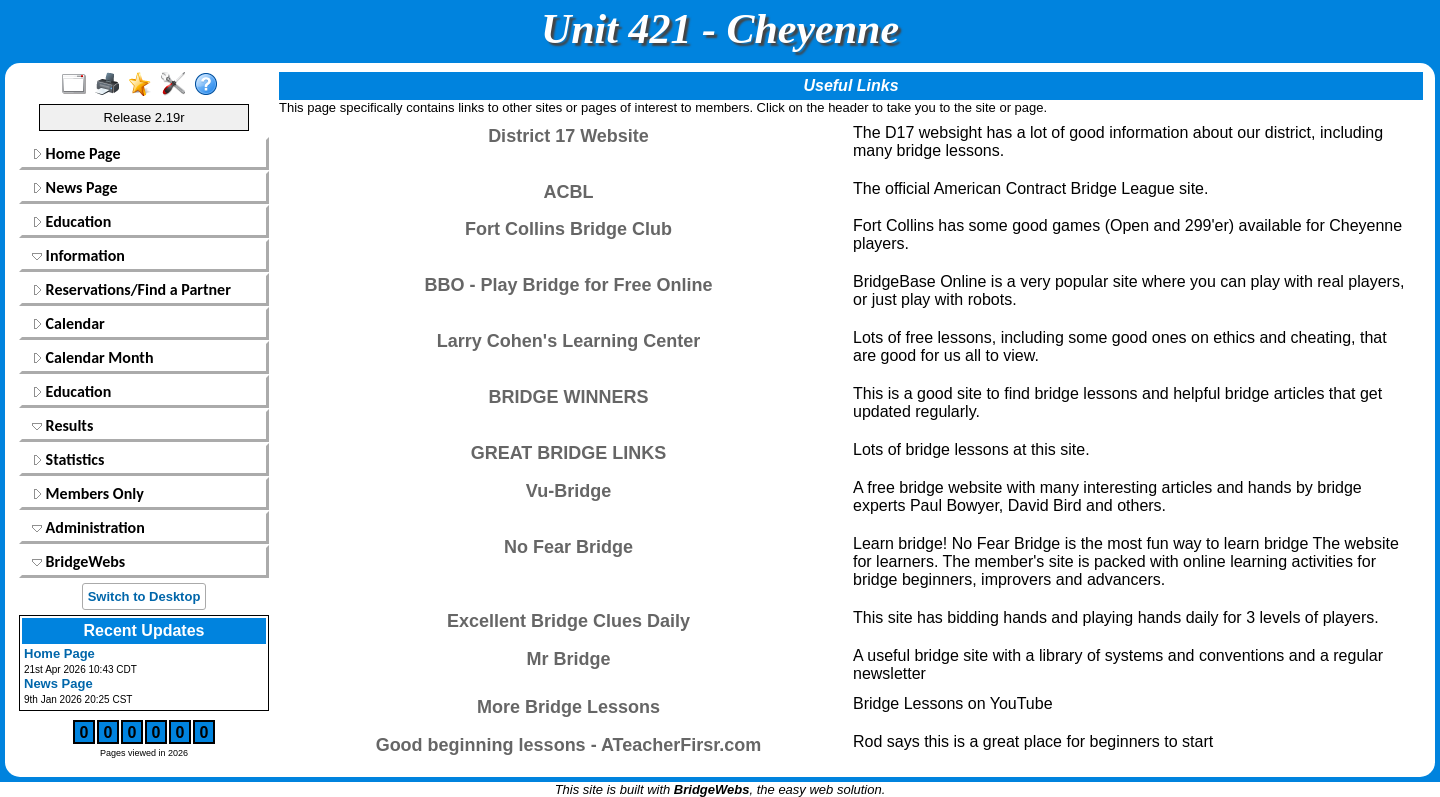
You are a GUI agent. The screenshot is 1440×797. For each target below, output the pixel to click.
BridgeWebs (78, 561)
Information (78, 255)
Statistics (68, 459)
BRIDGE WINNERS (568, 397)
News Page (75, 187)
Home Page (76, 153)
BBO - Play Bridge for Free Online (568, 285)
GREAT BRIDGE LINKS (569, 453)
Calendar (68, 323)
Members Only (88, 493)
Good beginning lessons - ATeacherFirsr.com (569, 745)
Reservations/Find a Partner (131, 289)
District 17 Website (568, 136)
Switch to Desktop (144, 596)
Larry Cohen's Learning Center (568, 341)
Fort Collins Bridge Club (568, 229)
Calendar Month (93, 357)
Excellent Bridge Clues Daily (568, 621)
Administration (88, 527)
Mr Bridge (568, 659)
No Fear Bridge (568, 547)
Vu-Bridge (568, 491)
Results (62, 425)
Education (71, 221)
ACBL (569, 192)
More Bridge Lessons (568, 707)
